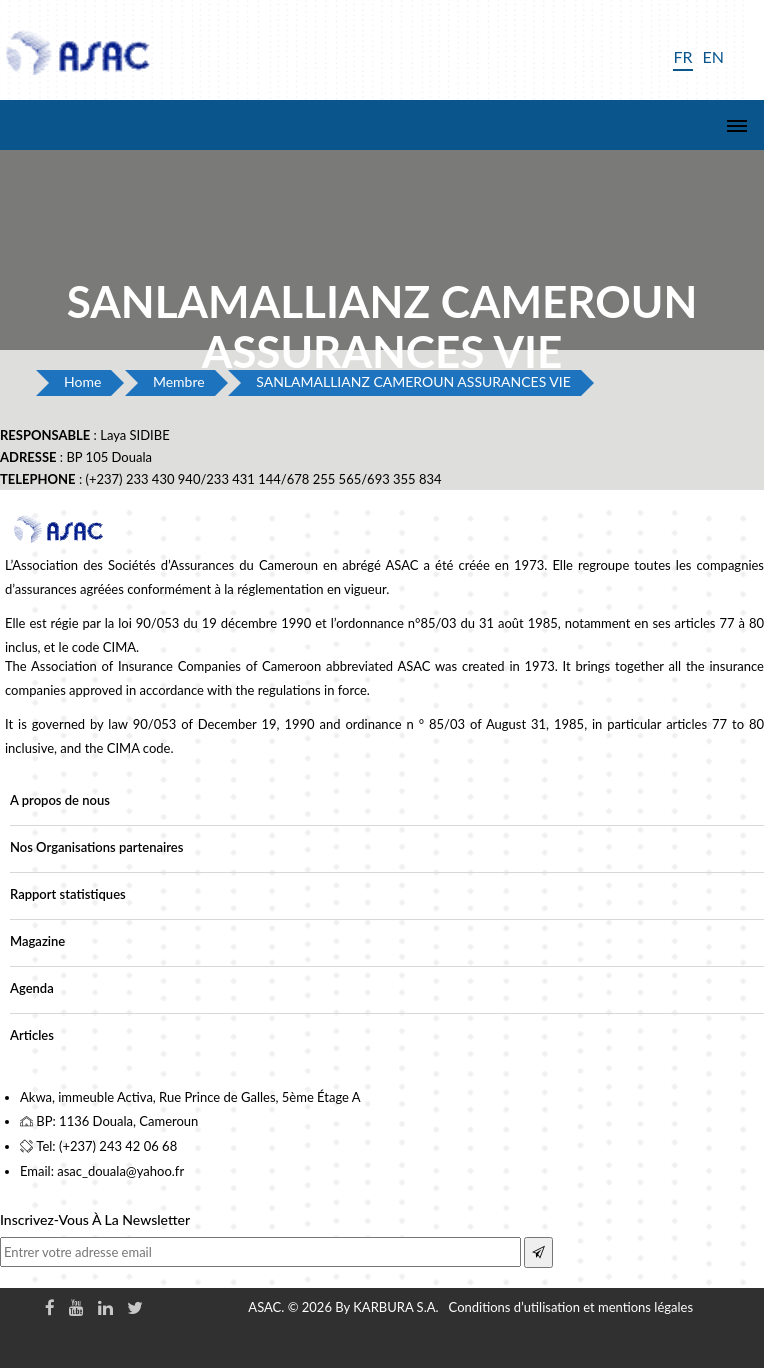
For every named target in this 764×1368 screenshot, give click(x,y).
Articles (32, 1035)
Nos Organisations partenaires (96, 847)
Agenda (32, 988)
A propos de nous (60, 800)
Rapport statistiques (68, 894)
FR (682, 56)
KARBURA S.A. (395, 1307)
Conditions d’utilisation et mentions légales (571, 1307)
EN (713, 56)
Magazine (37, 941)
